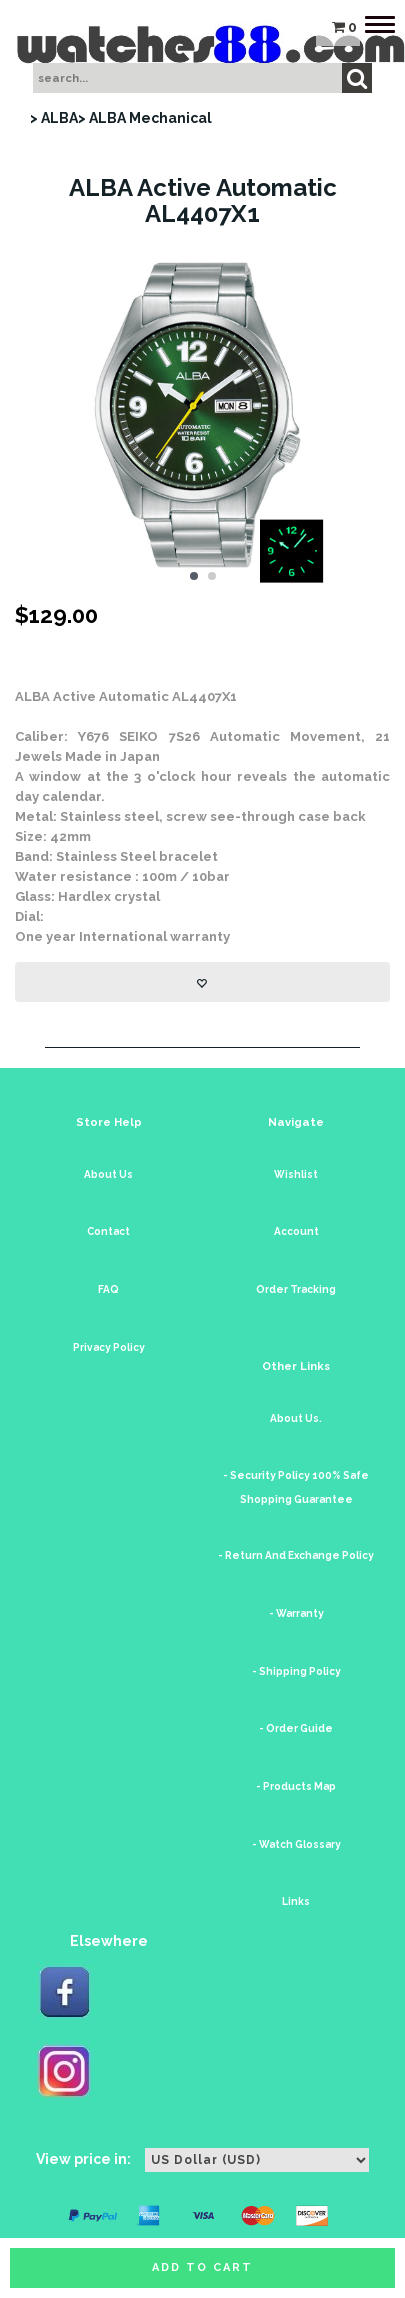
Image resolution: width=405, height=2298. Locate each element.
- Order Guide (296, 1728)
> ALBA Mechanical (145, 118)
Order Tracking (296, 1289)
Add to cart (202, 2267)
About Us (108, 1174)
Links (296, 1901)
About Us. (296, 1418)
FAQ (108, 1289)
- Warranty (296, 1613)
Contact (108, 1231)
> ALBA (54, 118)
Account (296, 1231)
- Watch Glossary (296, 1844)
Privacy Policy (109, 1347)
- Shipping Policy (296, 1671)
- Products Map (296, 1786)
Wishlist (296, 1174)
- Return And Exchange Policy (296, 1555)
